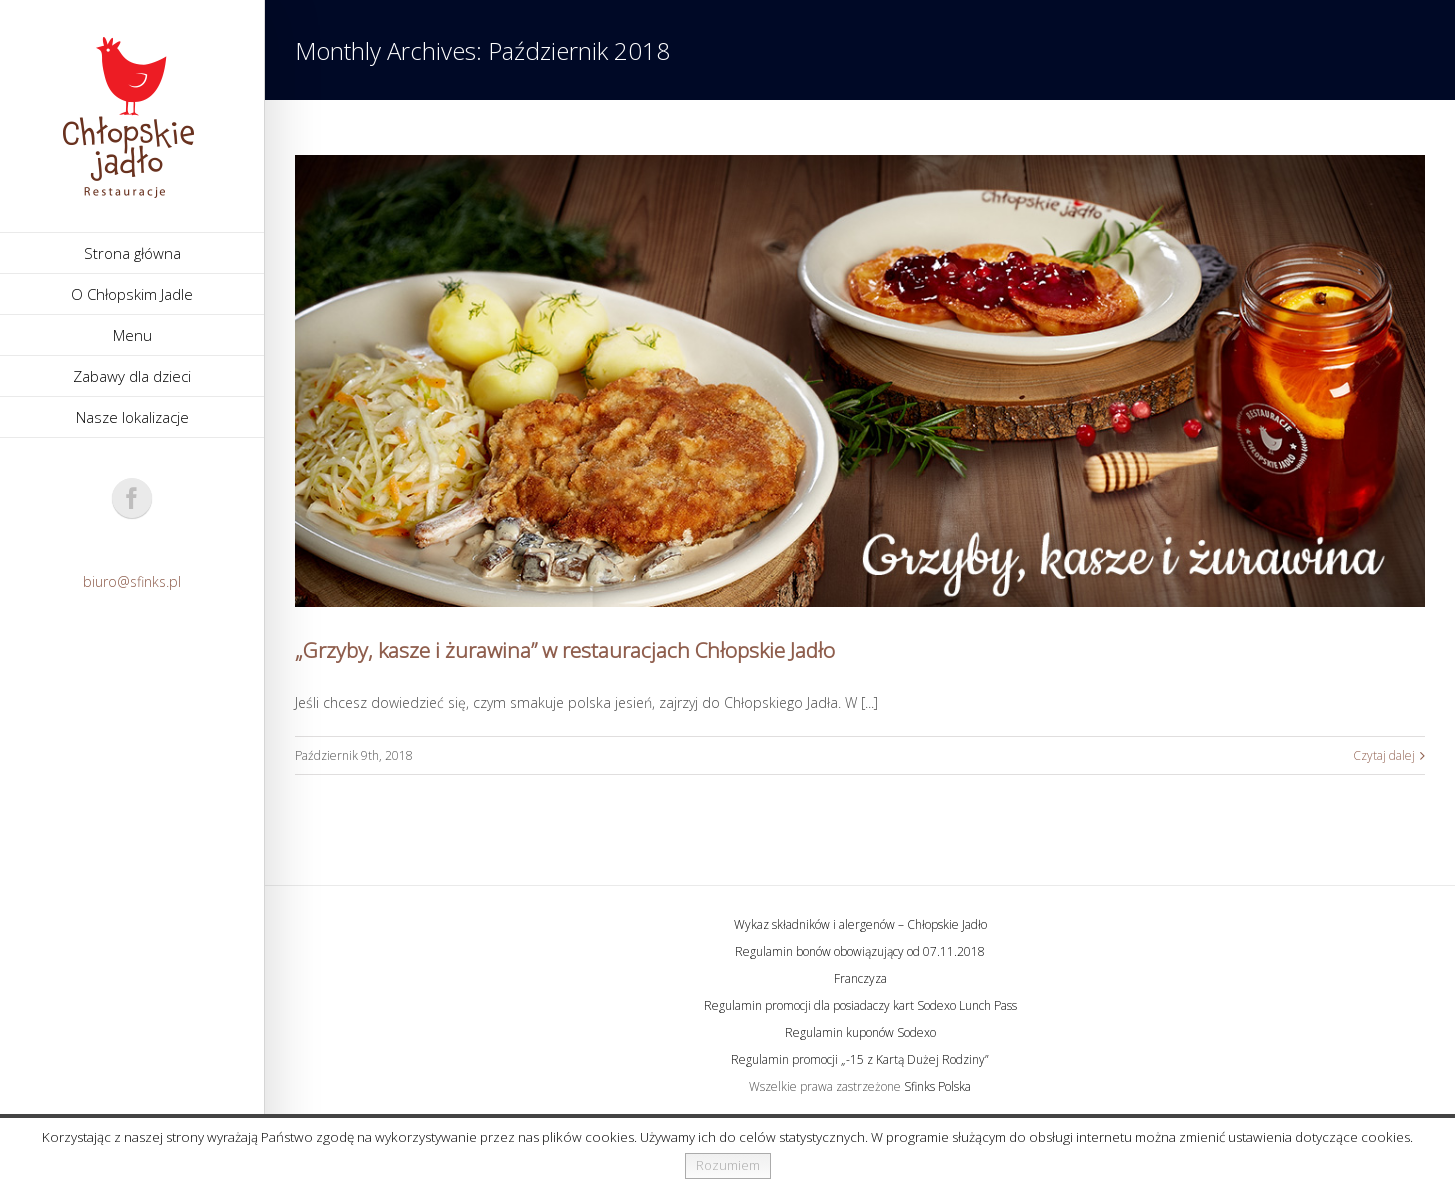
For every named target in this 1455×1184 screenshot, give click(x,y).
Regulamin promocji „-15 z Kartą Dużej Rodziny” (860, 1059)
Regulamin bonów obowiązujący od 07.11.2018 (860, 951)
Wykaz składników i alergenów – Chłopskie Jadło (860, 924)
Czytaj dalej (1384, 755)
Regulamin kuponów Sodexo (860, 1032)
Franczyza (860, 978)
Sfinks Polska (937, 1086)
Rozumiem (728, 1165)
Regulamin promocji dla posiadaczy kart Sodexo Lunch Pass (860, 1005)
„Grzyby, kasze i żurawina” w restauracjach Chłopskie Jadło (565, 650)
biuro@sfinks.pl (132, 581)
